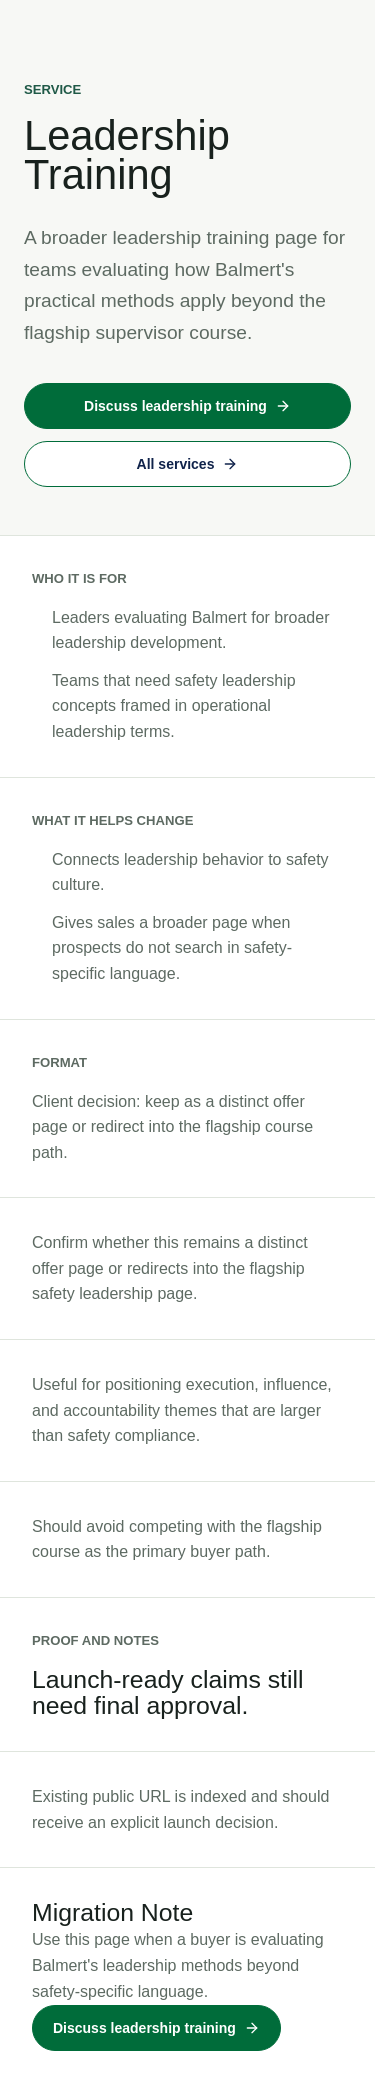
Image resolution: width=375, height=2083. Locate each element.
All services (188, 464)
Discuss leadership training (187, 406)
